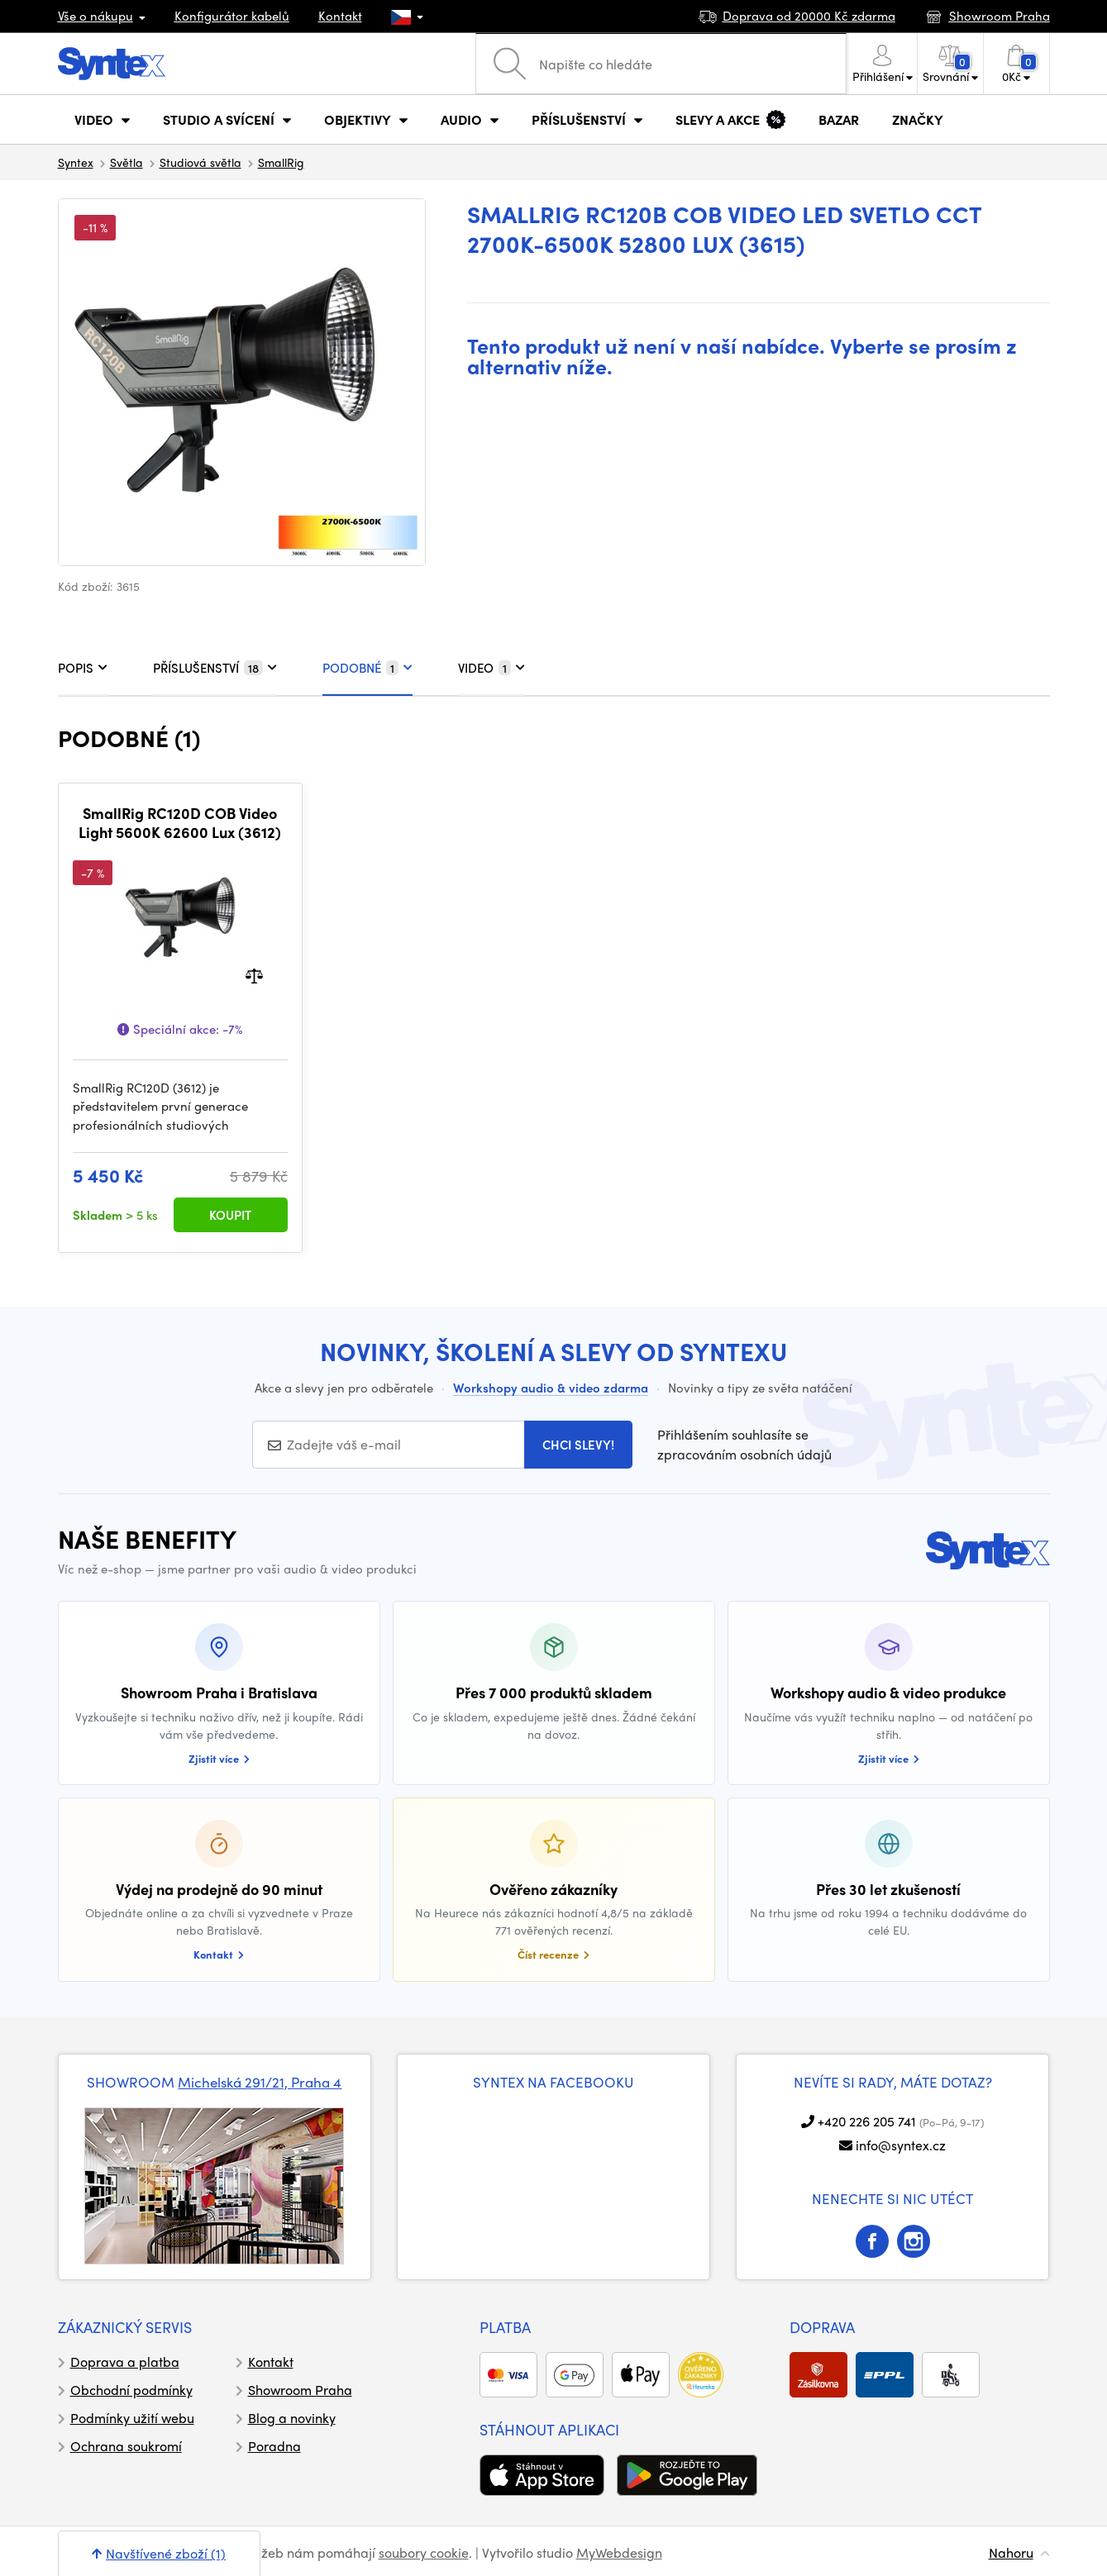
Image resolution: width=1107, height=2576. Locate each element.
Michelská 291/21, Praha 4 (259, 2082)
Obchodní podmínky (131, 2389)
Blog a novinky (292, 2417)
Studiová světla (200, 162)
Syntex (75, 162)
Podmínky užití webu (132, 2417)
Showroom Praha (300, 2389)
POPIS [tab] (82, 668)
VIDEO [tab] (491, 668)
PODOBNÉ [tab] (367, 668)
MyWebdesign (619, 2552)
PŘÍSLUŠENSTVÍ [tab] (215, 668)
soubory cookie (424, 2552)
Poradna (274, 2445)
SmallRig (281, 162)
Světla (126, 162)
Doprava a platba (124, 2361)
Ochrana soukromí (126, 2445)
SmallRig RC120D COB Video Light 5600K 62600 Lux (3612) (180, 822)
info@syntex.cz (901, 2145)
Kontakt (340, 16)
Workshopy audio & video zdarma (550, 1387)
